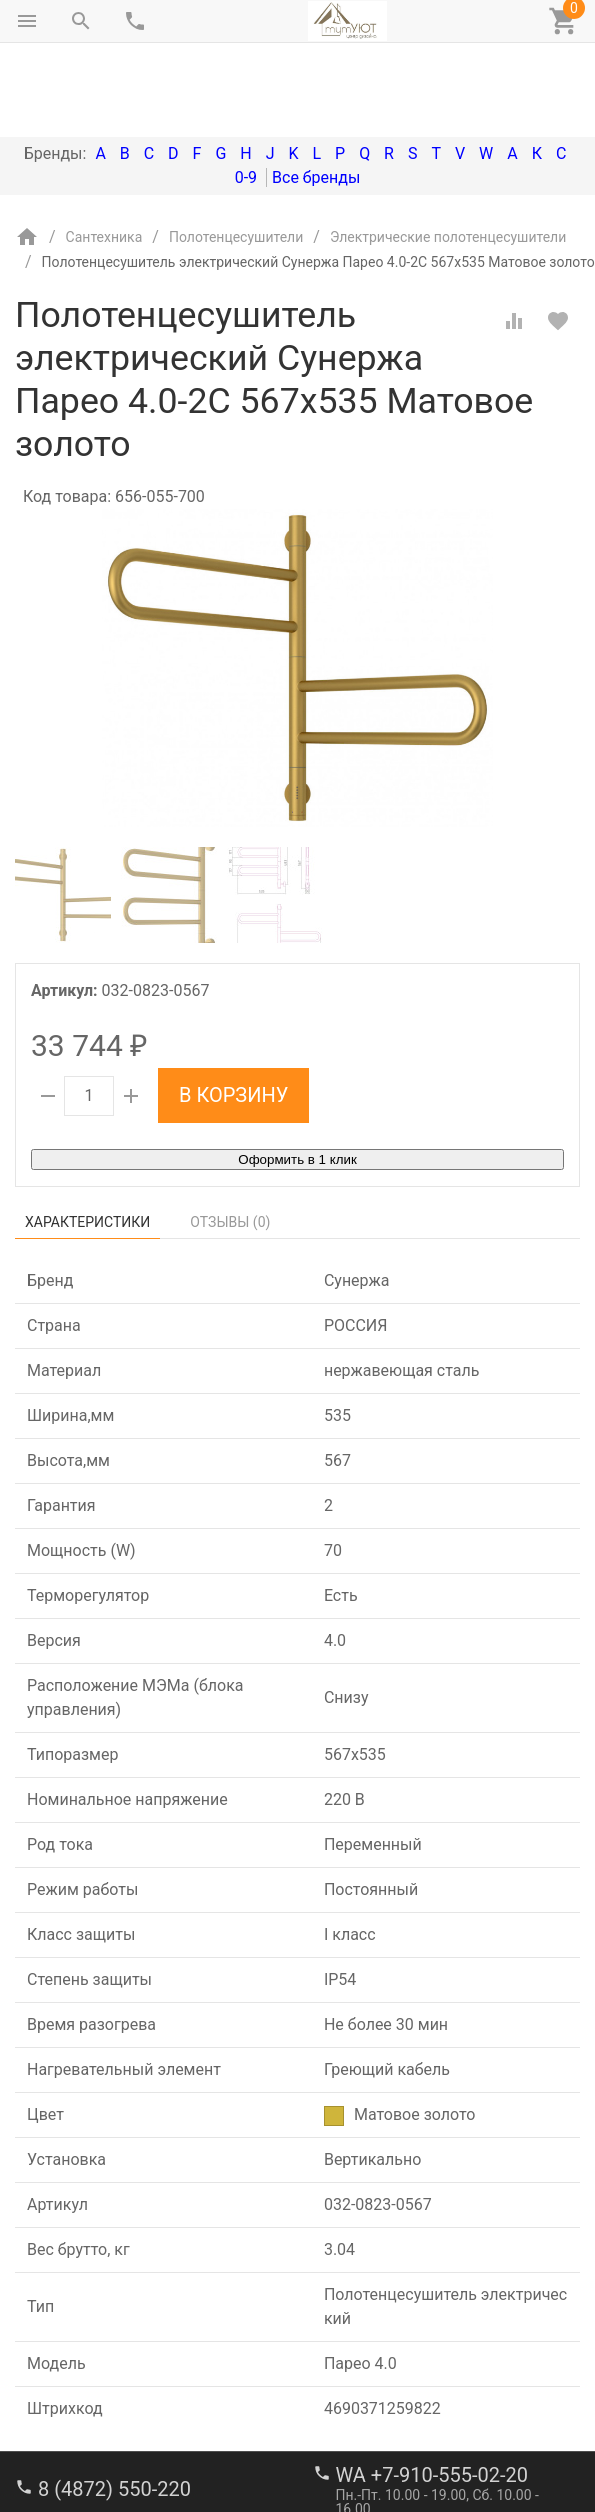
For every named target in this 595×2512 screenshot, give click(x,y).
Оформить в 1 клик (297, 1075)
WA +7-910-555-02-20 (432, 2391)
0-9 (246, 93)
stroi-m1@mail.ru (91, 2474)
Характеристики (87, 1138)
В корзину (233, 1011)
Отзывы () (230, 1138)
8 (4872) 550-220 (114, 2405)
